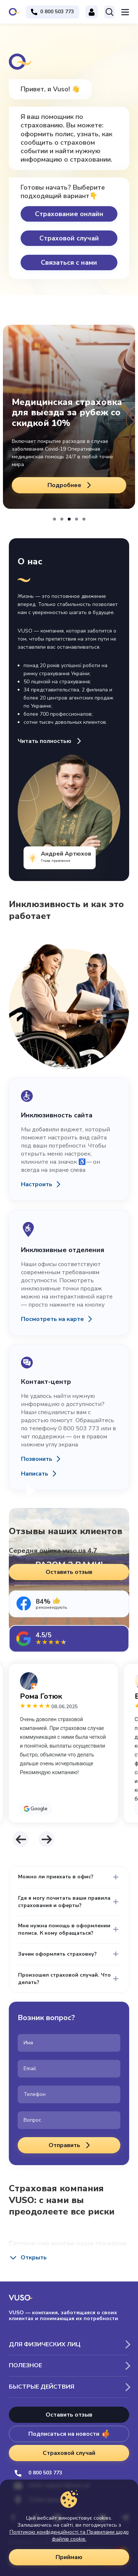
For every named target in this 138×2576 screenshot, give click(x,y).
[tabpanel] (69, 1743)
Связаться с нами (69, 262)
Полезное (25, 2365)
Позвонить (36, 1459)
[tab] (69, 1603)
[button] (54, 519)
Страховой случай (69, 238)
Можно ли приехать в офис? (55, 1876)
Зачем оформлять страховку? (57, 1953)
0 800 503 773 (38, 2473)
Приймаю (69, 2557)
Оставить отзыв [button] (69, 1572)
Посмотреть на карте (52, 1319)
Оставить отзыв (69, 2415)
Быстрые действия (41, 2387)
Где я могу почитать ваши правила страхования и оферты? (64, 1902)
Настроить (36, 1184)
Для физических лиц (45, 2344)
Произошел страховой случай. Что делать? (64, 1978)
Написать (34, 1474)
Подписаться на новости (69, 2433)
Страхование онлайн (69, 213)
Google (39, 1808)
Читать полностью (50, 741)
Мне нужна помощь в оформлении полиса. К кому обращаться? (64, 1929)
